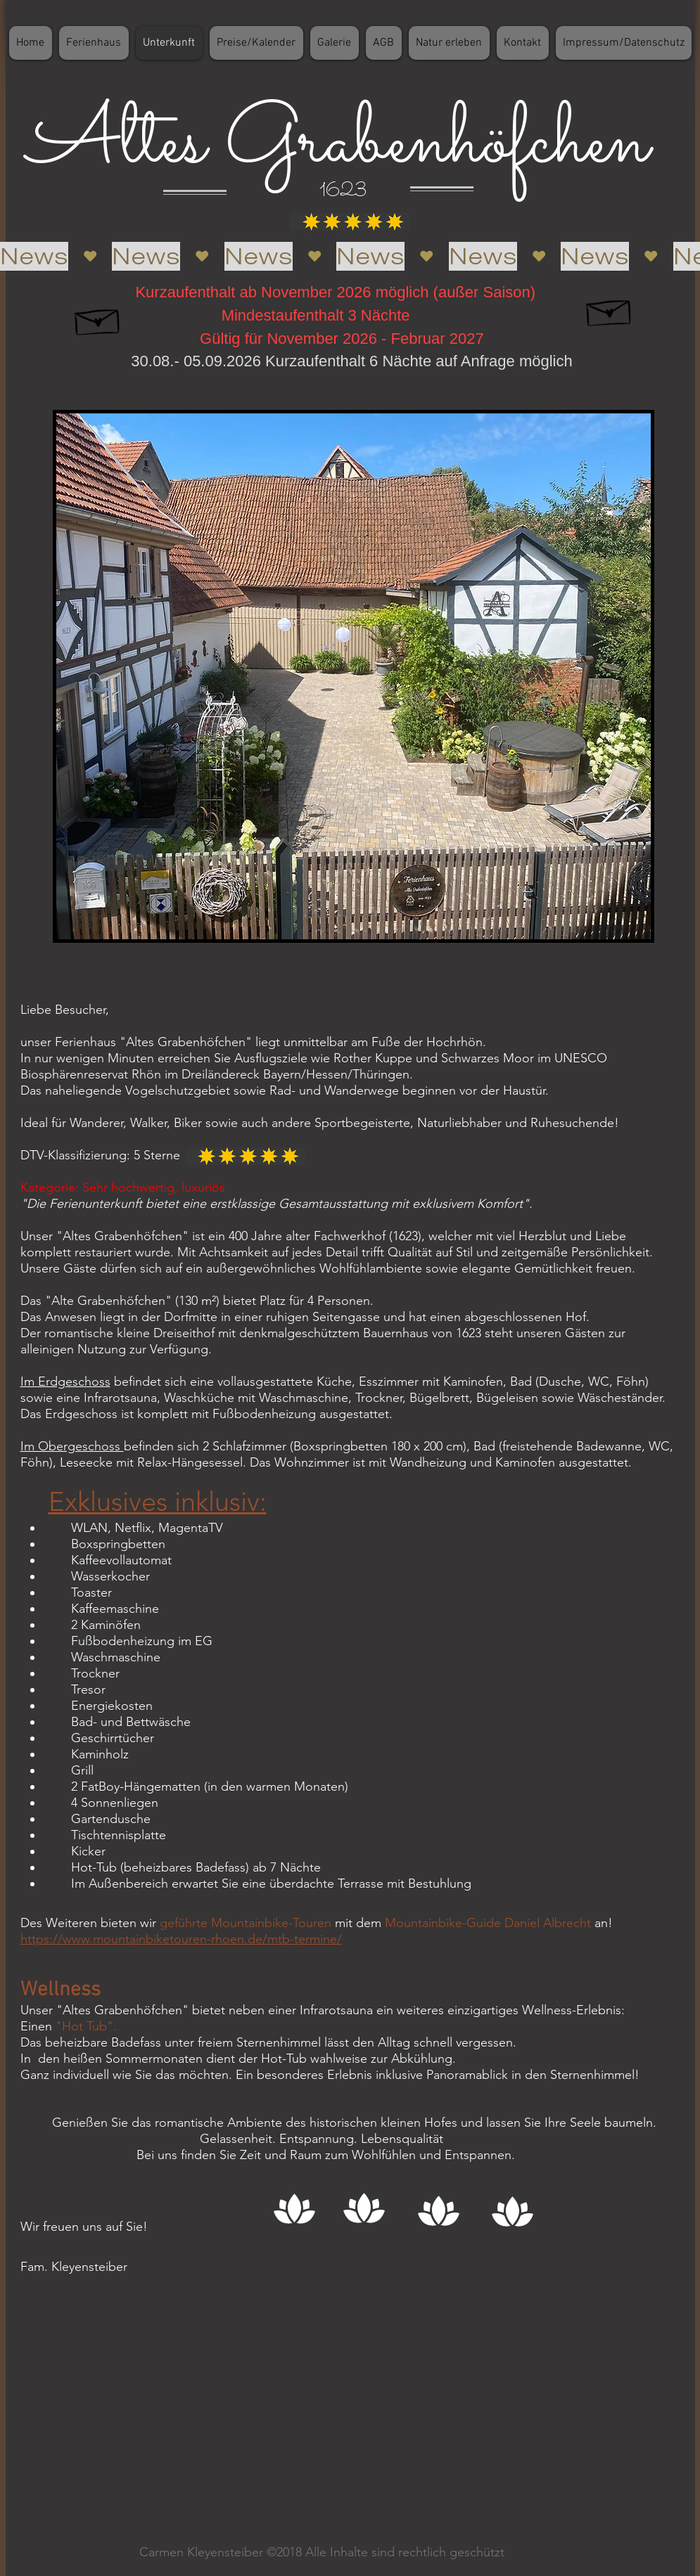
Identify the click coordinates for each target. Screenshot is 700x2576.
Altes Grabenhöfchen (328, 144)
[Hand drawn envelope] (98, 318)
